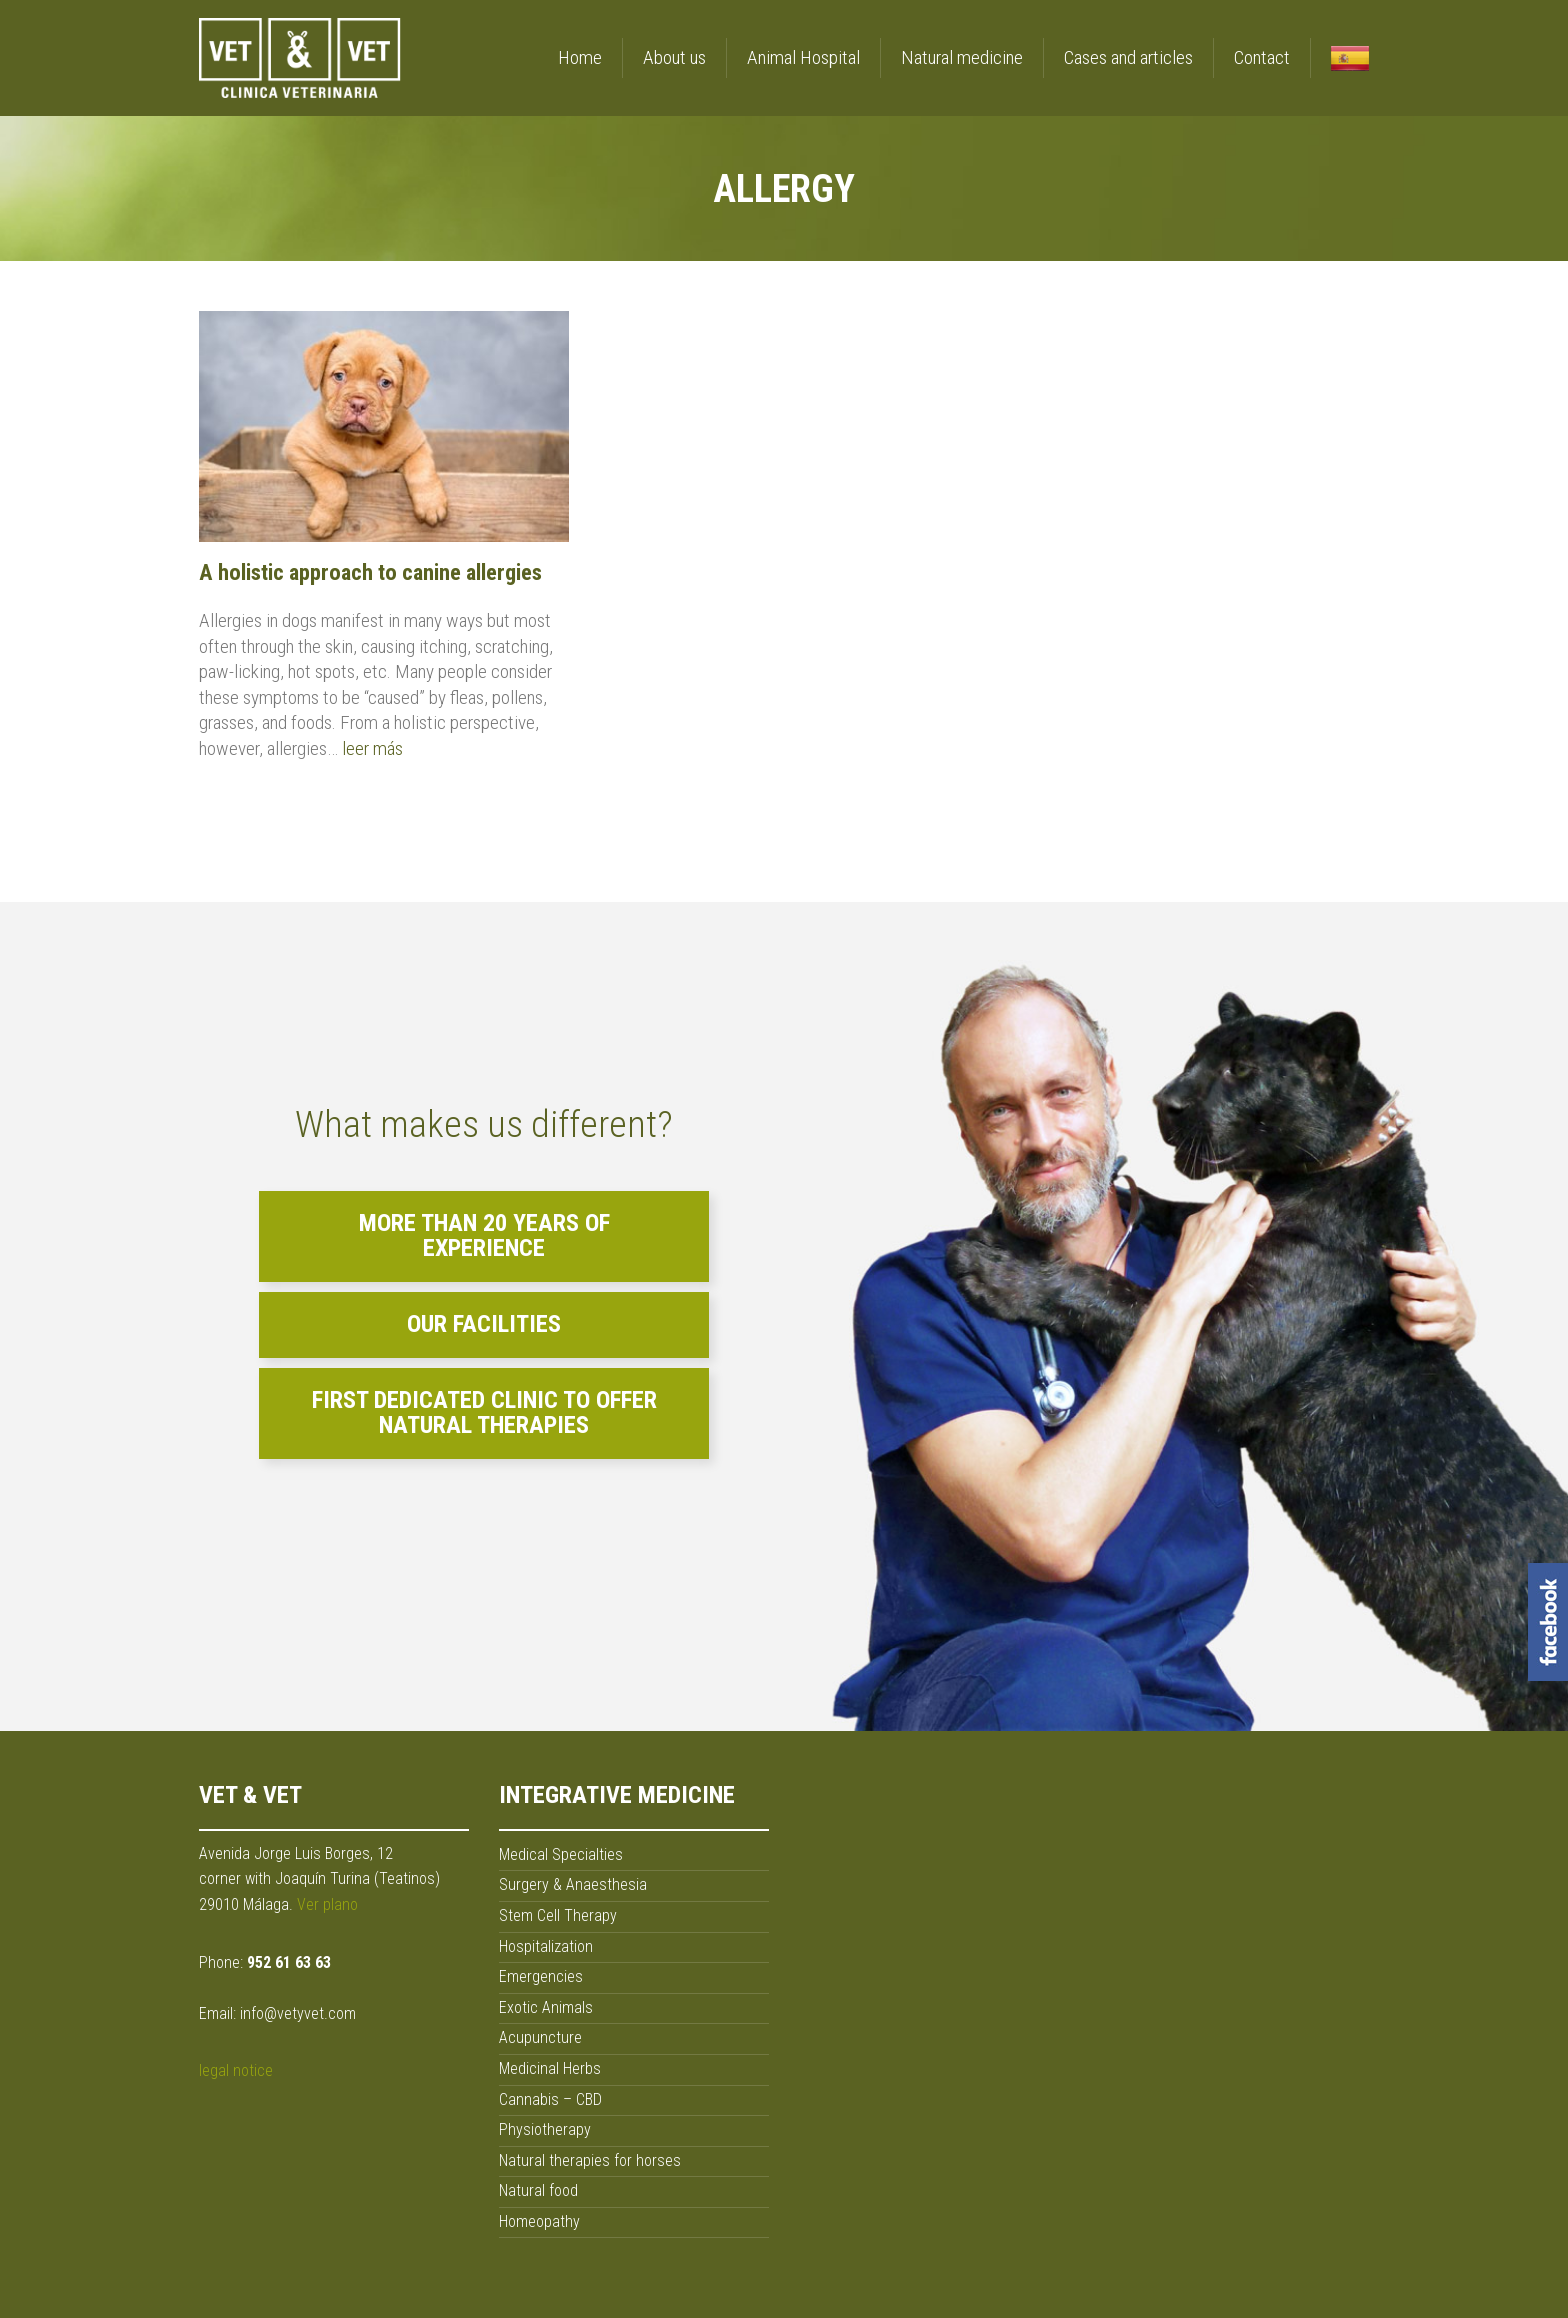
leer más (372, 748)
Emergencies (541, 1976)
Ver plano (327, 1904)
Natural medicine (962, 57)
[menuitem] (1340, 54)
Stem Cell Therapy (558, 1915)
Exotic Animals (546, 2007)
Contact (1262, 57)
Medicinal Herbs (550, 2068)
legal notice (236, 2070)
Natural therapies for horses (590, 2160)
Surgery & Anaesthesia (573, 1884)
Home (580, 57)
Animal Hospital (803, 57)
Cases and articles (1128, 57)
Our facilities (484, 1324)
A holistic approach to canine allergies (370, 572)
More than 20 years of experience (484, 1236)
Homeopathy (539, 2221)
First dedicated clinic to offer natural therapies (484, 1413)
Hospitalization (546, 1946)
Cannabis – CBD (550, 2099)
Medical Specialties (561, 1854)
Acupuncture (540, 2037)
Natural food (538, 2190)
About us (674, 57)
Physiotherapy (545, 2129)
